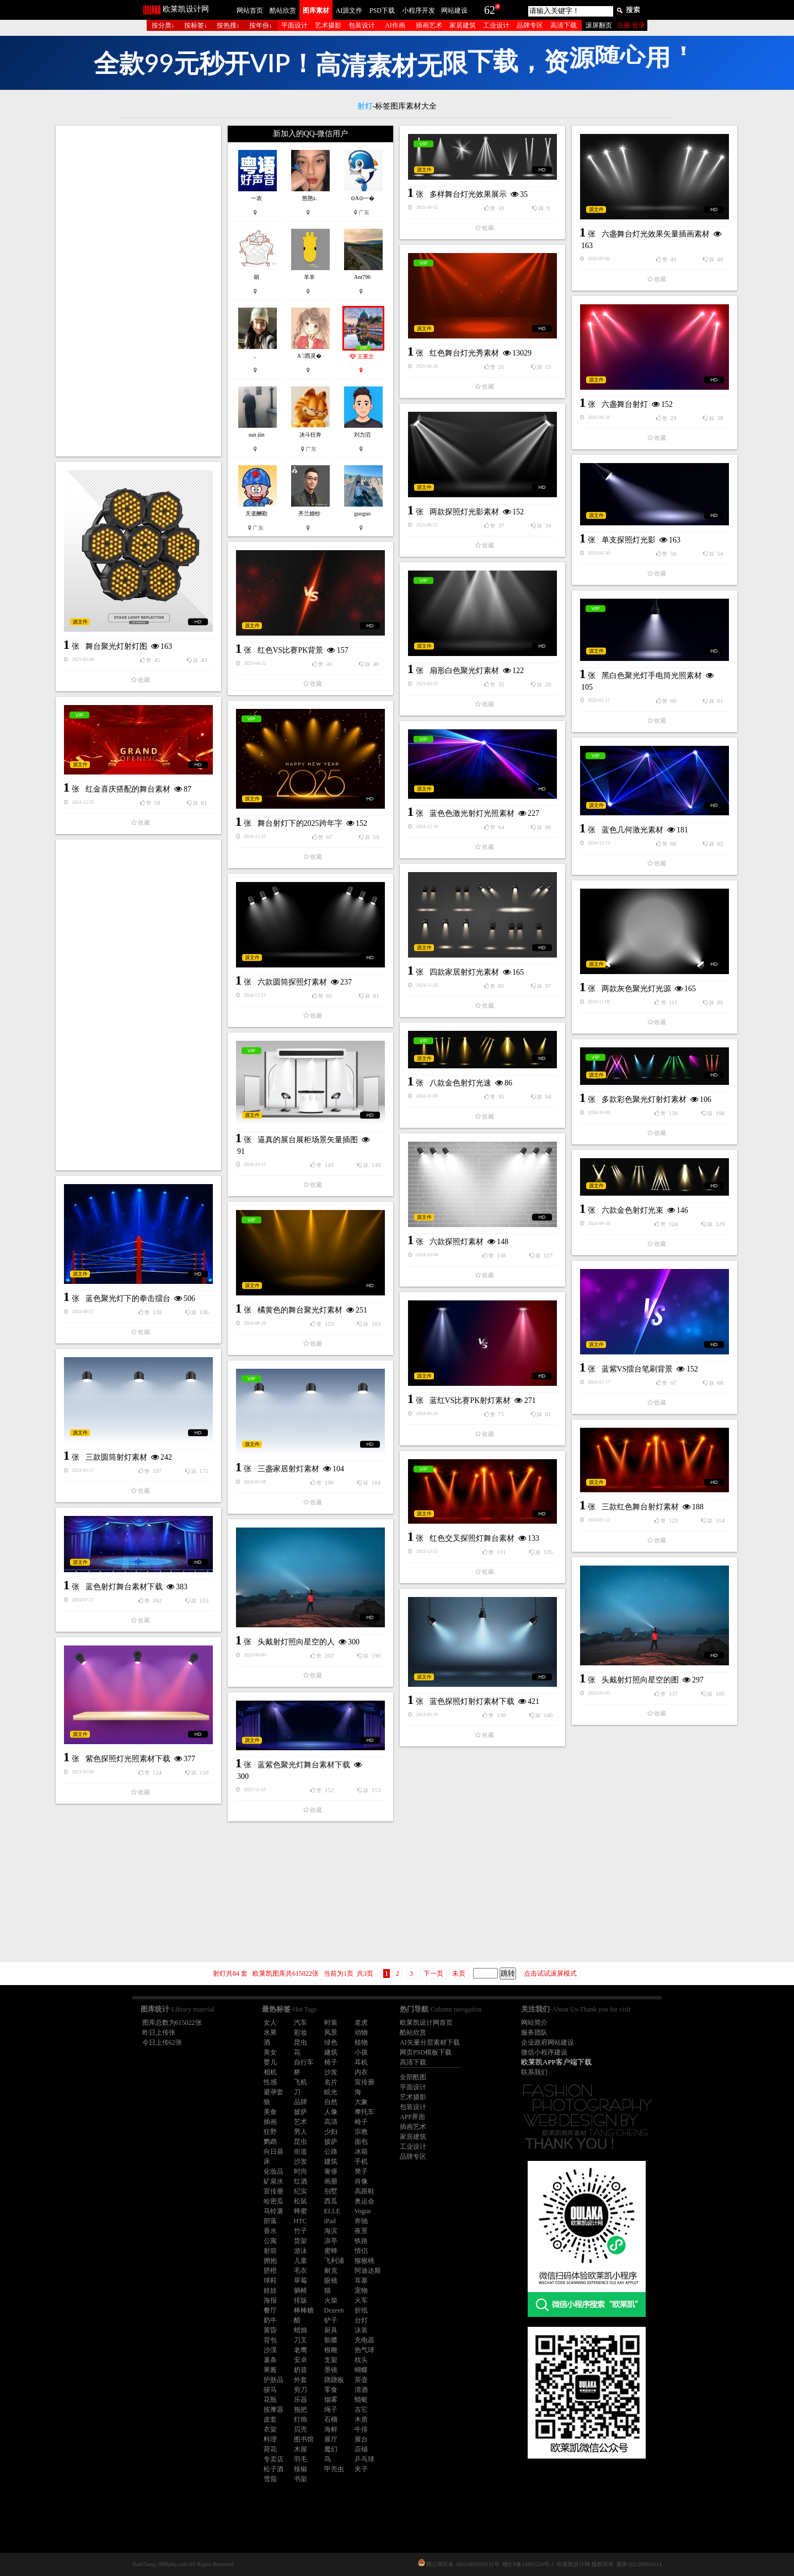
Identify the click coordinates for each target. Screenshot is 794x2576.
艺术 (300, 2122)
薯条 (270, 2360)
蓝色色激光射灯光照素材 (472, 813)
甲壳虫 (334, 2469)
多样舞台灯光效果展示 (468, 194)
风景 (330, 2032)
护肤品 (273, 2380)
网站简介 (534, 2022)
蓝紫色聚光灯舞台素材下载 (303, 1765)
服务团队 (534, 2032)
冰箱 (361, 2151)
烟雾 (330, 2399)
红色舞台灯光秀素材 (464, 353)
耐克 (330, 2270)
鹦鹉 (270, 2141)
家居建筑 (462, 25)
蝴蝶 (361, 2370)
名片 (330, 2082)
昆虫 (300, 2042)
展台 (361, 2439)
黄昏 (270, 2330)
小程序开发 (418, 10)
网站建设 (454, 10)
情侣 (361, 2251)
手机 (361, 2161)
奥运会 (364, 2201)
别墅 (330, 2191)
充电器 (364, 2340)
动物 (361, 2032)
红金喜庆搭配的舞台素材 (127, 789)
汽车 (300, 2022)
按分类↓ (163, 25)
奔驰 (361, 2221)
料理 (270, 2439)
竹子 (300, 2231)
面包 (361, 2141)
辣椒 (300, 2469)
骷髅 (330, 2340)
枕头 (361, 2360)
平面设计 (294, 25)
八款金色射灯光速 (460, 1083)
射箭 (270, 2251)
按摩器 (273, 2409)
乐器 (300, 2399)
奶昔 (300, 2370)
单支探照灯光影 (629, 540)
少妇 (330, 2132)
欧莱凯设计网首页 (426, 2022)
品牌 (300, 2102)
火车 (361, 2300)
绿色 (330, 2042)
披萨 (300, 2112)
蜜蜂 (330, 2251)
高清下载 (563, 25)
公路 (330, 2151)
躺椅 (300, 2290)
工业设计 (496, 25)
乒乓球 (364, 2459)
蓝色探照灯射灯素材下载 (472, 1701)
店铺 (361, 2449)
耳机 (361, 2062)
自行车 (304, 2062)
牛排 (361, 2429)
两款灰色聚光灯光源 (636, 989)
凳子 (361, 2171)
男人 (300, 2132)
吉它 (361, 2409)
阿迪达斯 (368, 2270)
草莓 (300, 2280)
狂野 (270, 2132)
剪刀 (300, 2390)
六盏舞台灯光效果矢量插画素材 (656, 234)
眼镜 (330, 2280)
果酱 (270, 2370)
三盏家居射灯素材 (288, 1469)
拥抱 (270, 2261)
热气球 (364, 2350)
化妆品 (273, 2171)
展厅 (330, 2439)
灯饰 (300, 2419)
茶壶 (361, 2380)
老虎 (361, 2022)
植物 (361, 2042)
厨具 (330, 2330)
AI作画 (395, 25)
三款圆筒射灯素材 (116, 1457)
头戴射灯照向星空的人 (296, 1642)
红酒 (300, 2181)
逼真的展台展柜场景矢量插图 (307, 1140)
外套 (300, 2380)
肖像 (361, 2181)
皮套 (270, 2419)
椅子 (330, 2062)
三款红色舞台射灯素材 (640, 1507)
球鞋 (270, 2280)
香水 (270, 2231)
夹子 (361, 2469)
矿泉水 (273, 2181)
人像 (330, 2112)
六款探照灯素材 (457, 1242)
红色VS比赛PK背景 (290, 650)
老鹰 (300, 2350)
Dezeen (334, 2310)
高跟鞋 (364, 2191)
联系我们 (534, 2072)
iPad (330, 2221)
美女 (270, 2052)
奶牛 (270, 2320)
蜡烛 (300, 2330)
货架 (300, 2241)
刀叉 (300, 2340)
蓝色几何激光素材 (632, 830)
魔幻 (330, 2449)
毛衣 (300, 2270)
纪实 (300, 2191)
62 (489, 10)
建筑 (330, 2052)
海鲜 (330, 2429)
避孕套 (273, 2092)
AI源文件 (349, 10)
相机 (270, 2072)
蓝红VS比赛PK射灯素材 (470, 1400)
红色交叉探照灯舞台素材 (472, 1538)
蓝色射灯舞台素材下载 (124, 1587)
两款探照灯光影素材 (464, 512)
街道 (300, 2151)
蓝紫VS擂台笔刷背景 (637, 1369)
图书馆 (304, 2439)
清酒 (361, 2390)
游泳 (300, 2251)
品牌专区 (530, 25)
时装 (330, 2022)
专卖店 (273, 2459)
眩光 (330, 2092)
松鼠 (300, 2201)
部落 (270, 2221)
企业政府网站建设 (547, 2042)
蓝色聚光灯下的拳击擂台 (127, 1298)
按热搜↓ (228, 25)
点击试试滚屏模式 (550, 1973)
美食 (270, 2112)
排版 (300, 2300)
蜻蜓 (361, 2399)
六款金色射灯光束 (632, 1210)
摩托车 (364, 2112)
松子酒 (273, 2469)
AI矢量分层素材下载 (430, 2042)
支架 (330, 2360)
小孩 (361, 2052)
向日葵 (273, 2151)
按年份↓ (260, 25)
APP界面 (412, 2117)
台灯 (361, 2320)
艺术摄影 (328, 25)
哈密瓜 (273, 2201)
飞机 (300, 2082)
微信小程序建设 (544, 2052)
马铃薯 (273, 2211)
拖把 (300, 2409)
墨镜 (330, 2370)
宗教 (361, 2132)
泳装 (361, 2330)
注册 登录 (631, 25)
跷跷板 (334, 2380)
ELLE (332, 2211)
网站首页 (250, 10)
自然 (330, 2102)
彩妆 (300, 2032)
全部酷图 (413, 2077)
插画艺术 (429, 25)
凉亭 (330, 2241)
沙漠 (270, 2350)
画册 (330, 2181)
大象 (361, 2102)
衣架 (270, 2429)
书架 (300, 2479)
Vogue (363, 2211)
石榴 (330, 2419)
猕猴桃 (364, 2261)
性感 (270, 2082)
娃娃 (270, 2290)
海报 (270, 2300)
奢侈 (330, 2171)
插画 (270, 2122)
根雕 (330, 2350)
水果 (270, 2032)
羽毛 (300, 2459)
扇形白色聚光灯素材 (464, 670)
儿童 (300, 2261)
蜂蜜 (300, 2211)
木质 (361, 2419)
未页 (458, 1973)
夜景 (361, 2231)
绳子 (330, 2409)
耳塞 (361, 2280)
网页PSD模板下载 (426, 2052)
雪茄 (270, 2479)
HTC (300, 2221)
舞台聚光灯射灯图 (116, 646)
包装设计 (361, 25)
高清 (330, 2122)
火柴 (330, 2300)
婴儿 (270, 2062)
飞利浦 (334, 2261)
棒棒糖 (304, 2310)
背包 (270, 2340)
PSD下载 (382, 10)
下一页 (433, 1973)
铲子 (330, 2320)
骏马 (270, 2390)
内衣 (361, 2072)
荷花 (270, 2449)
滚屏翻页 (599, 25)
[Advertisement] (138, 291)
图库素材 (316, 10)
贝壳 (300, 2429)
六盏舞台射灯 (625, 404)
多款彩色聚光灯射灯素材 (644, 1099)
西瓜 (330, 2201)
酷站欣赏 (283, 10)
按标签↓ (195, 25)
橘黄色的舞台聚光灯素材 (299, 1310)
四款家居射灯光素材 (464, 972)
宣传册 (364, 2082)
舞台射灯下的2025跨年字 (299, 823)
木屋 (300, 2449)
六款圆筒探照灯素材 (292, 982)
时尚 (300, 2171)
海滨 (330, 2231)
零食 (330, 2390)
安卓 (300, 2360)
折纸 (361, 2310)
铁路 (361, 2241)
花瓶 (270, 2399)
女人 (270, 2022)
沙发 (330, 2072)
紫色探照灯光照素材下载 (127, 1759)
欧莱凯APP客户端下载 (556, 2062)
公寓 (270, 2241)
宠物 (361, 2290)
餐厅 (270, 2310)
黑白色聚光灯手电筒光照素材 (652, 675)
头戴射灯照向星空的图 (640, 1680)
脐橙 (270, 2270)
